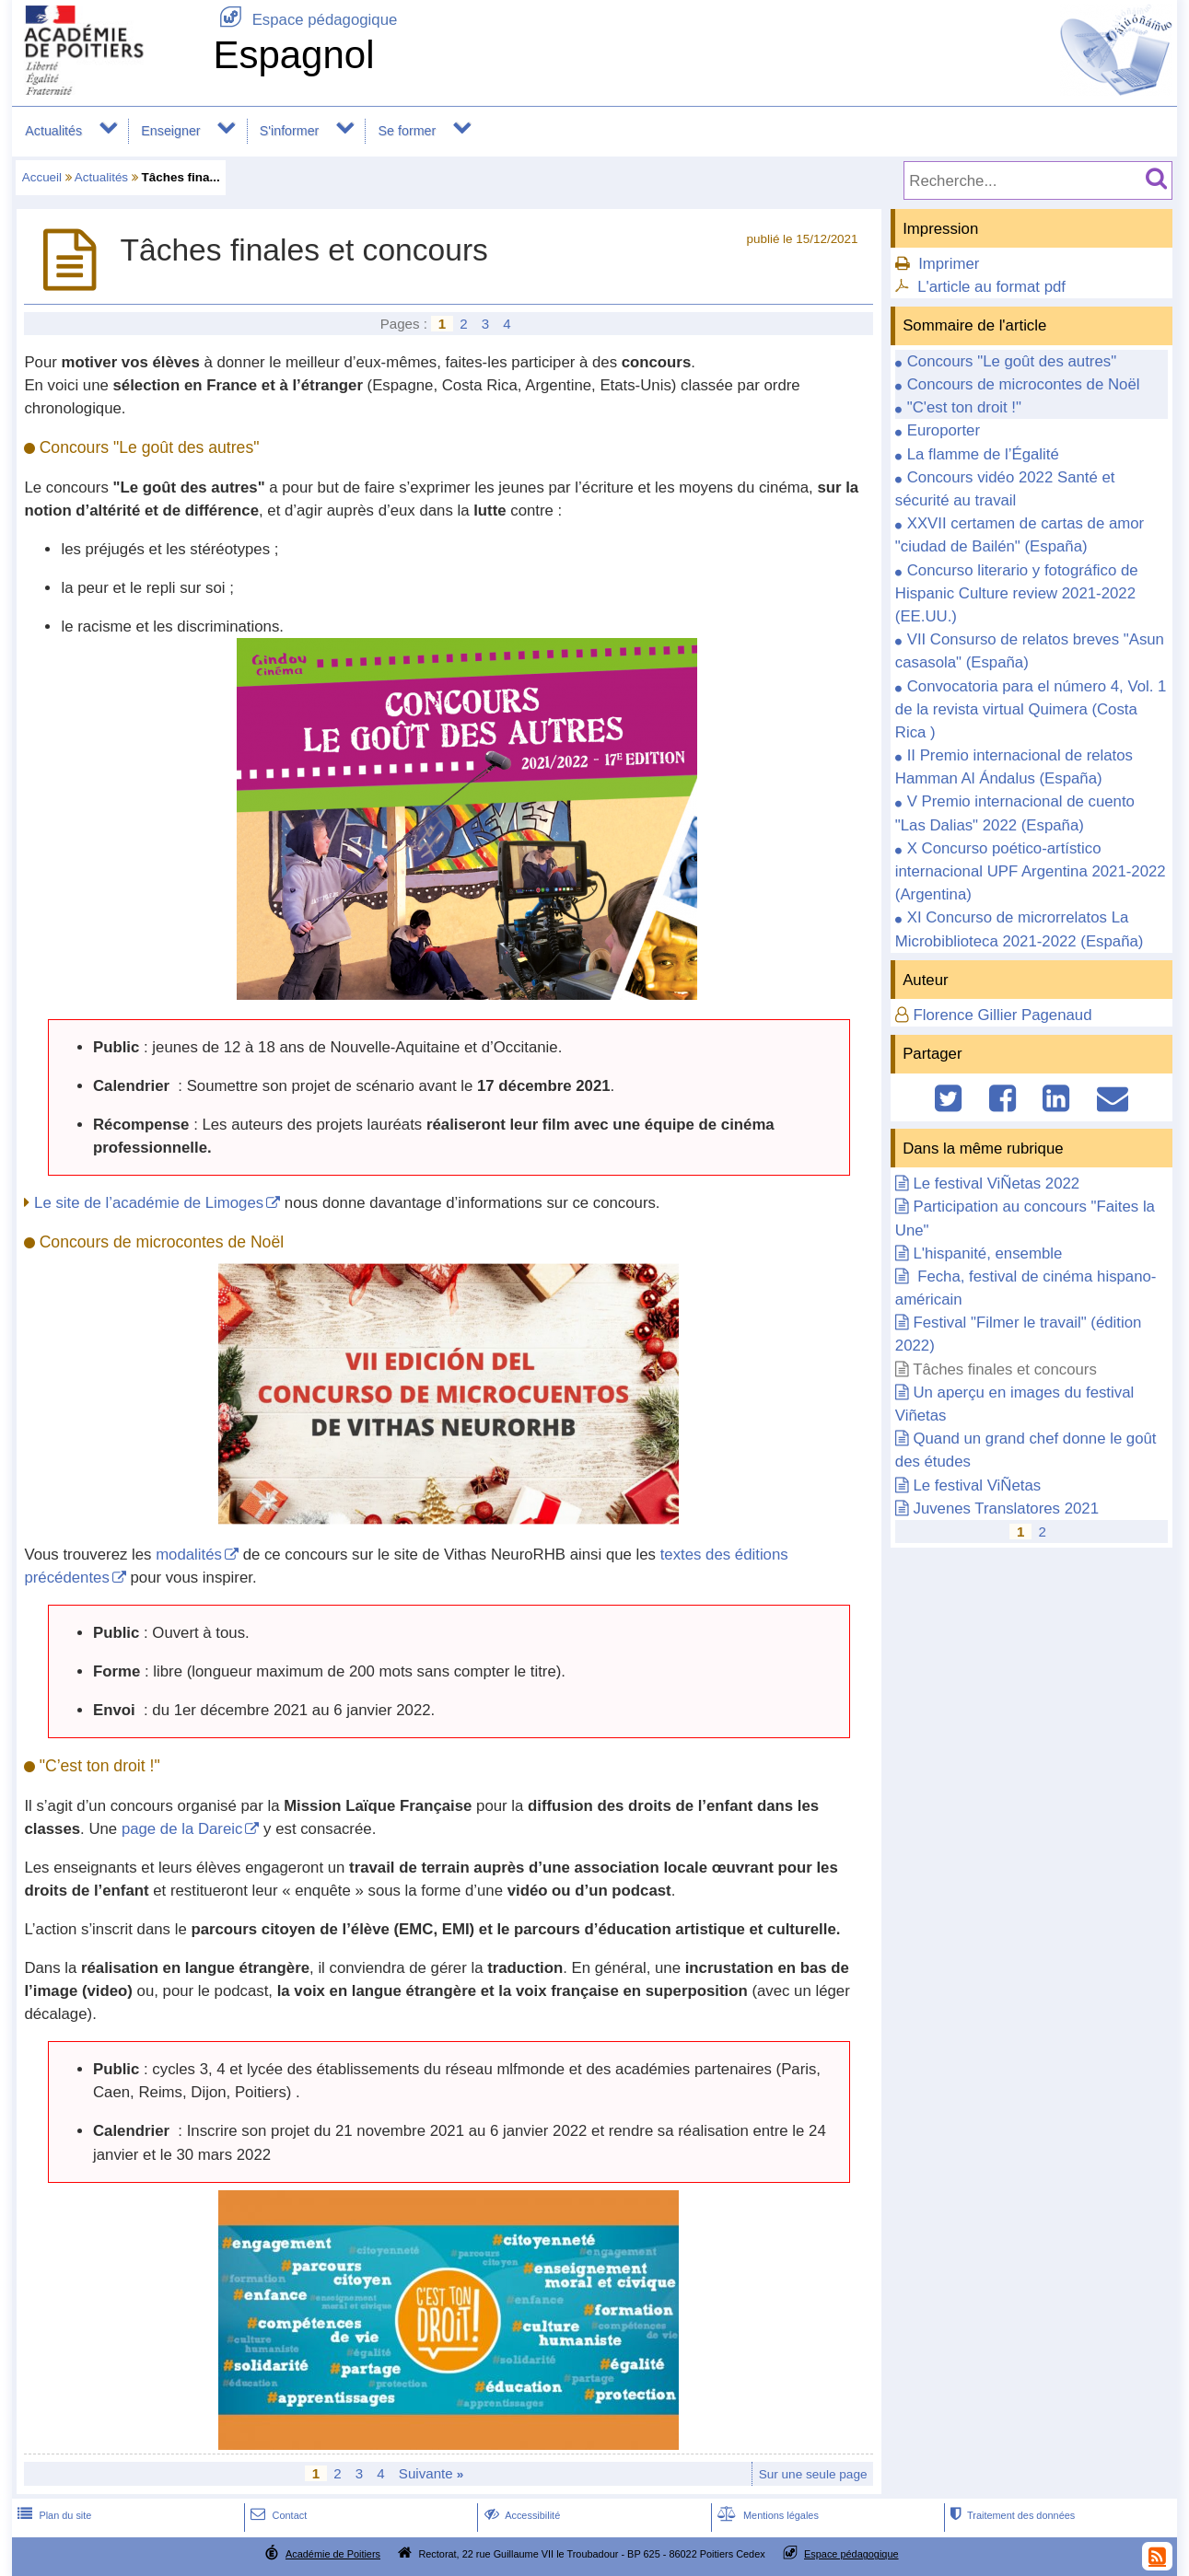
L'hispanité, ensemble (987, 1253)
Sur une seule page (813, 2474)
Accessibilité (521, 2515)
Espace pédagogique (305, 20)
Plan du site (52, 2515)
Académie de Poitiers (333, 2553)
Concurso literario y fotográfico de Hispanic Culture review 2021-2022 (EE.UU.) (1016, 593)
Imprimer (948, 264)
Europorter (943, 430)
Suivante (431, 2473)
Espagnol (293, 54)
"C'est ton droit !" (964, 407)
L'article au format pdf (991, 287)
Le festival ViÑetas (977, 1485)
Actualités (53, 130)
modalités (189, 1554)
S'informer (290, 130)
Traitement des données (1011, 2515)
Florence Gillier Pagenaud (1002, 1015)
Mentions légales (766, 2515)
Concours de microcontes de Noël (1023, 384)
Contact (277, 2515)
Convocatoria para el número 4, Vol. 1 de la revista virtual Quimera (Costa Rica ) (1031, 709)
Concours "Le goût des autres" (1011, 361)
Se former (408, 130)
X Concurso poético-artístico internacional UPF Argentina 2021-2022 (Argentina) (1030, 871)
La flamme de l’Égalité (983, 454)
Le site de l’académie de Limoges (148, 1203)
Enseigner (170, 130)
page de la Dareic (182, 1829)
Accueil (42, 177)
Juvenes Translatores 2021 (1006, 1508)
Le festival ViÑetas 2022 (996, 1183)
